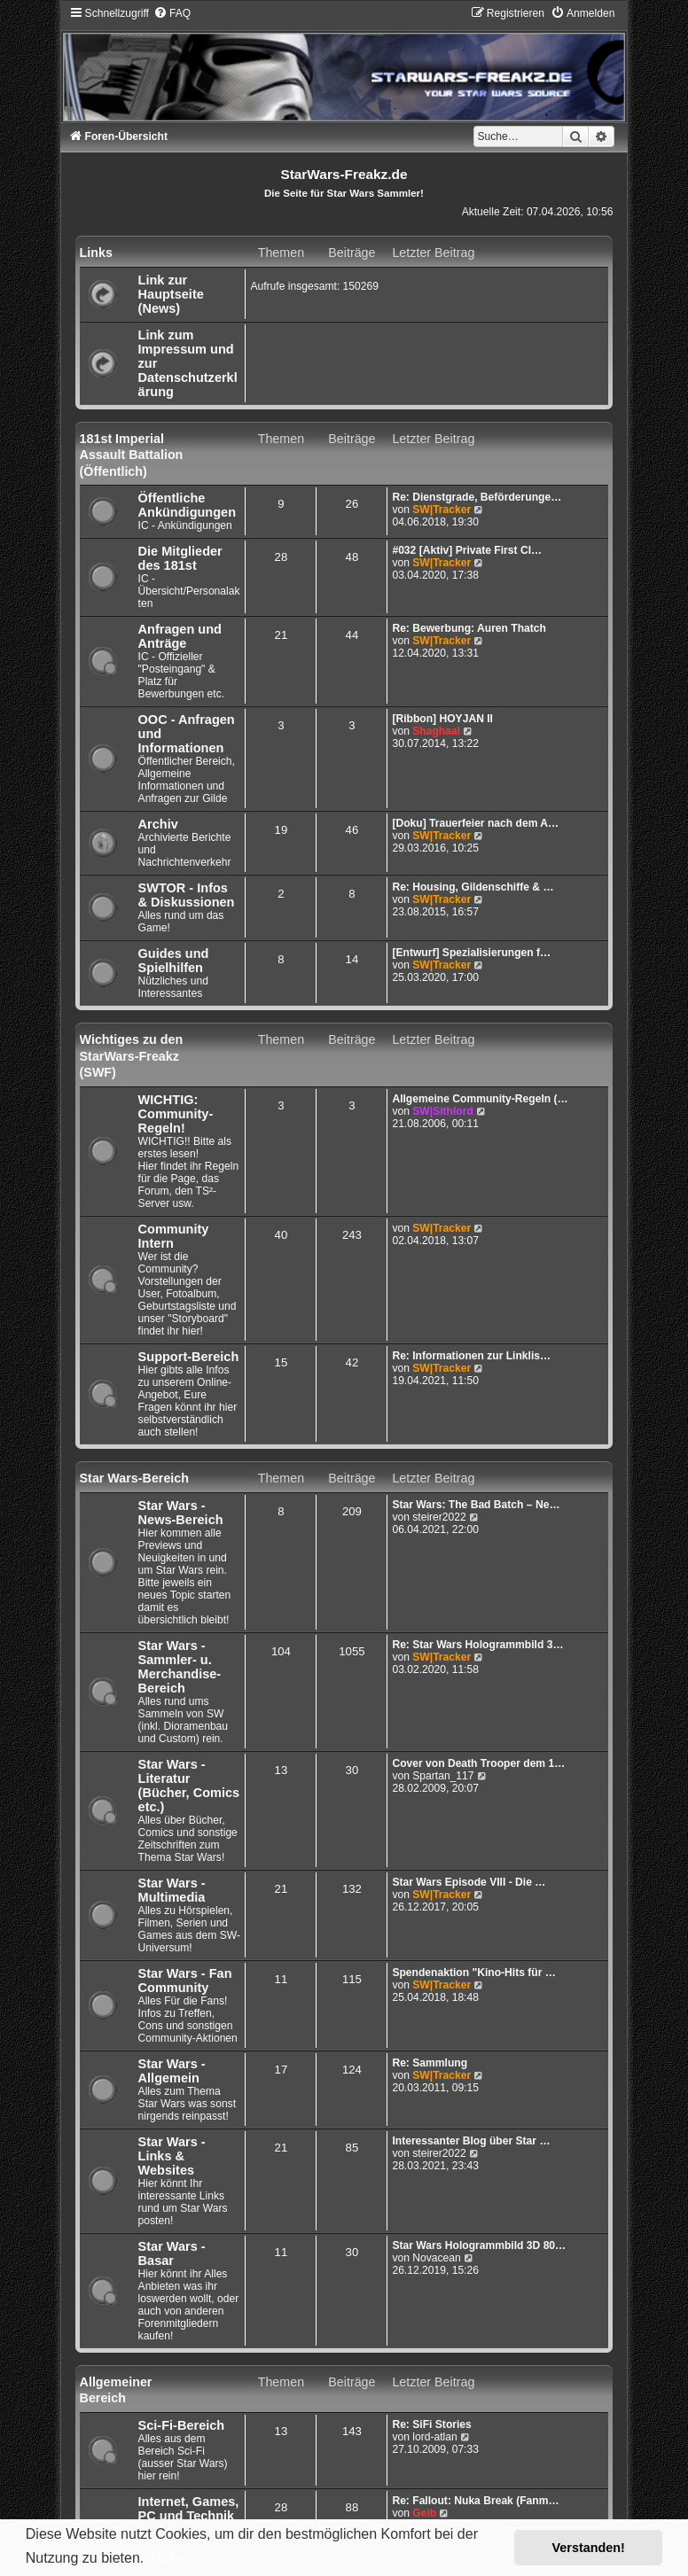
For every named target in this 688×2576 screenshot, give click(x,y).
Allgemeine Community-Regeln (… (479, 1099)
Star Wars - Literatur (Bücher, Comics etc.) (189, 1785)
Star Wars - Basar (172, 2253)
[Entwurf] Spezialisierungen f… (471, 952)
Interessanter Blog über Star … (471, 2141)
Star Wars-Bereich (134, 1478)
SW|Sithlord (442, 1111)
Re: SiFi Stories (431, 2424)
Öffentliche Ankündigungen (187, 505)
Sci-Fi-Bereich (181, 2425)
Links (96, 252)
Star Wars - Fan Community (185, 1980)
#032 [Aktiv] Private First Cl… (467, 550)
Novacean (436, 2258)
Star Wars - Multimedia (172, 1890)
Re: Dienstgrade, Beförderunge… (476, 497)
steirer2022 (439, 1517)
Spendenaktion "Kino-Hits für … (473, 1972)
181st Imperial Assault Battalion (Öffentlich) (132, 455)
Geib (424, 2513)
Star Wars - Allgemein (172, 2071)
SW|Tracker (441, 509)
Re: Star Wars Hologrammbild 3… (477, 1644)
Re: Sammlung (429, 2063)
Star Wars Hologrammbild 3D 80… (479, 2245)
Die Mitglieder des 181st (180, 558)
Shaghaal (436, 731)
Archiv (158, 824)
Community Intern (173, 1236)
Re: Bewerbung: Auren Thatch (469, 628)
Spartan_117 (442, 1776)
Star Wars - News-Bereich (180, 1512)
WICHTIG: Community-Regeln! (176, 1114)
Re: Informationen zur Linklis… (471, 1356)
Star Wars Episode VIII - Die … (468, 1882)
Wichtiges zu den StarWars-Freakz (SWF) (132, 1055)
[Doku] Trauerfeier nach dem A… (475, 823)
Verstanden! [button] (588, 2548)
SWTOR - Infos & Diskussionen (186, 895)
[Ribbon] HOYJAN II (442, 718)
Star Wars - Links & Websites (172, 2156)
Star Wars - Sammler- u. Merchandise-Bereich (180, 1666)
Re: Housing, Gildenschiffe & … (472, 887)
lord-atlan (434, 2437)
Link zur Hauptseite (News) (171, 294)
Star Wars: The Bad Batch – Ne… (475, 1504)
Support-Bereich (188, 1357)
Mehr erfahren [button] (195, 2557)
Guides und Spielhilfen (173, 960)
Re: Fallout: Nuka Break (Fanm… (475, 2500)
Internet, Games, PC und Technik (188, 2508)
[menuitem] (172, 13)
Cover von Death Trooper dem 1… (478, 1763)
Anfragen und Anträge (180, 636)
